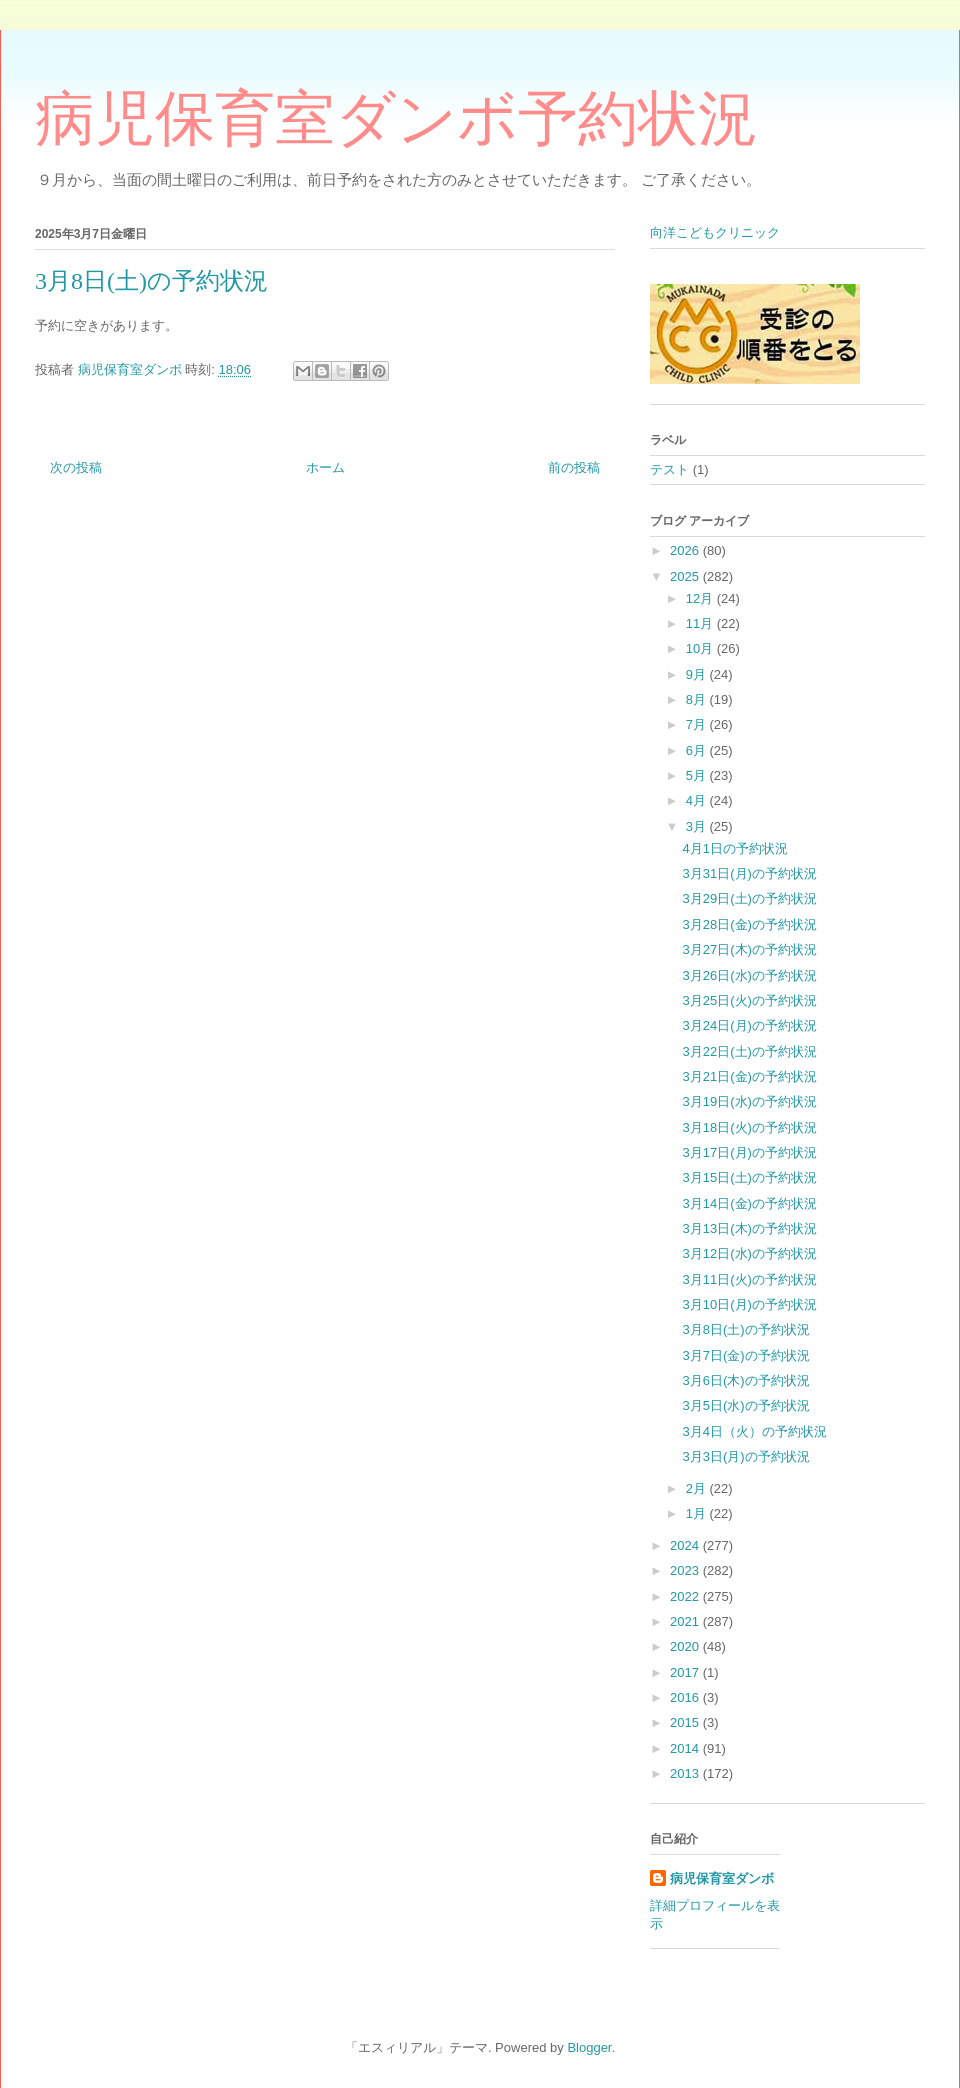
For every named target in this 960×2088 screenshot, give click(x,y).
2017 (686, 1672)
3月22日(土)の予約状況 (749, 1051)
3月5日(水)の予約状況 (745, 1405)
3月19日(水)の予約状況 (749, 1101)
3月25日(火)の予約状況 (749, 1000)
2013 (686, 1773)
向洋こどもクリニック (715, 232)
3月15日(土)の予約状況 (749, 1177)
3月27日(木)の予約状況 (749, 949)
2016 (686, 1697)
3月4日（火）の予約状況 (754, 1431)
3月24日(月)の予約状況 (749, 1025)
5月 (698, 775)
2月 (698, 1488)
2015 (686, 1722)
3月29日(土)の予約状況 (749, 898)
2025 (686, 576)
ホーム (325, 467)
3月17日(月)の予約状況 (749, 1152)
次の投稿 (76, 467)
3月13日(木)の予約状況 (749, 1228)
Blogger (589, 2047)
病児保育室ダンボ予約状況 (396, 119)
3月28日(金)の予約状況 (749, 924)
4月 (698, 800)
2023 (686, 1570)
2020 (686, 1646)
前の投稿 (574, 467)
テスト (669, 469)
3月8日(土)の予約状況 (745, 1329)
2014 (686, 1748)
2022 (686, 1596)
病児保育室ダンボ (722, 1878)
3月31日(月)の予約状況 (749, 873)
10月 (701, 648)
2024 (686, 1545)
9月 (698, 674)
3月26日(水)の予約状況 (749, 975)
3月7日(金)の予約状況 (745, 1355)
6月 (698, 750)
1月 (698, 1513)
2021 (686, 1621)
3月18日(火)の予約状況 (749, 1127)
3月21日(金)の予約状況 (749, 1076)
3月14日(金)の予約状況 (749, 1203)
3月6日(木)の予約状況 (745, 1380)
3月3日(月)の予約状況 (745, 1456)
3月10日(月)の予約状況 (749, 1304)
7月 (698, 724)
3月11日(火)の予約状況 (749, 1279)
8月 (698, 699)
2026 (686, 550)
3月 (698, 826)
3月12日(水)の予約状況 (749, 1253)
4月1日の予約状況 (734, 848)
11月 (701, 623)
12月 (701, 598)
